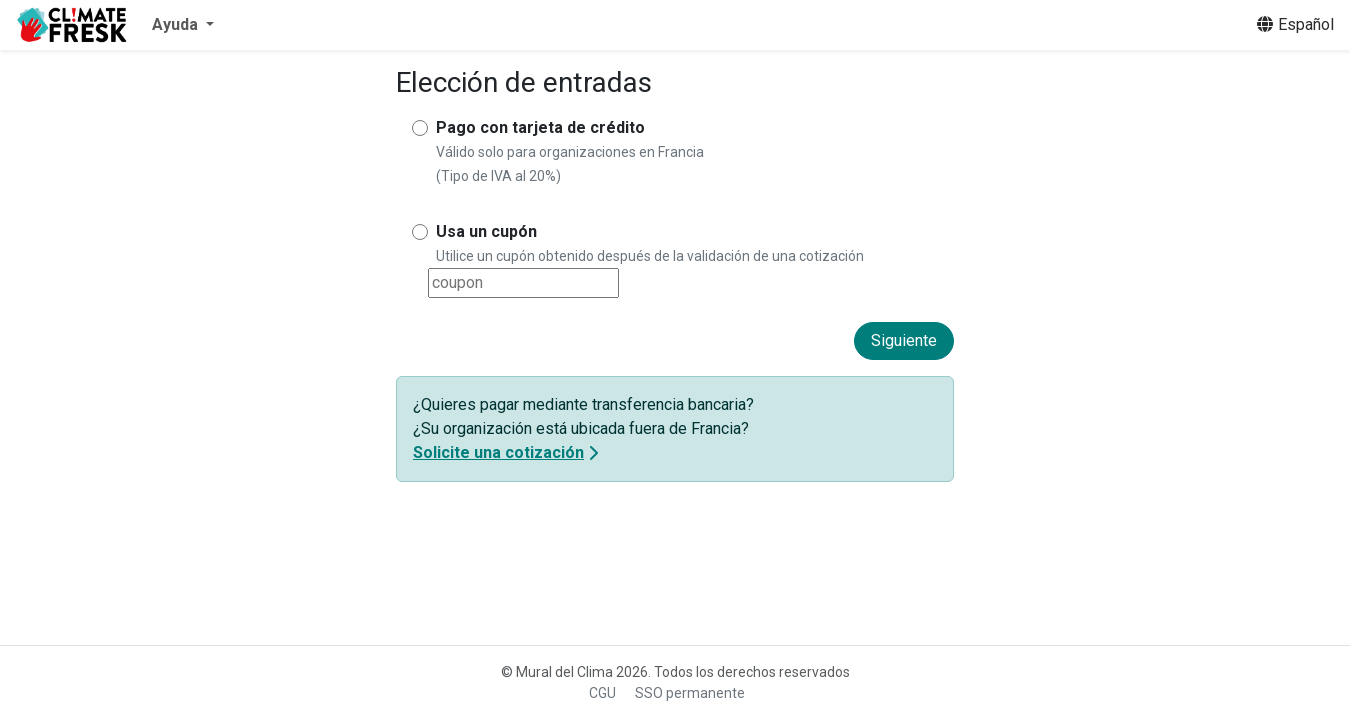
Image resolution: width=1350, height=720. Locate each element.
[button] (183, 25)
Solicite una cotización (498, 452)
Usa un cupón (486, 231)
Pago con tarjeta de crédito (540, 127)
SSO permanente (690, 693)
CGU (602, 693)
